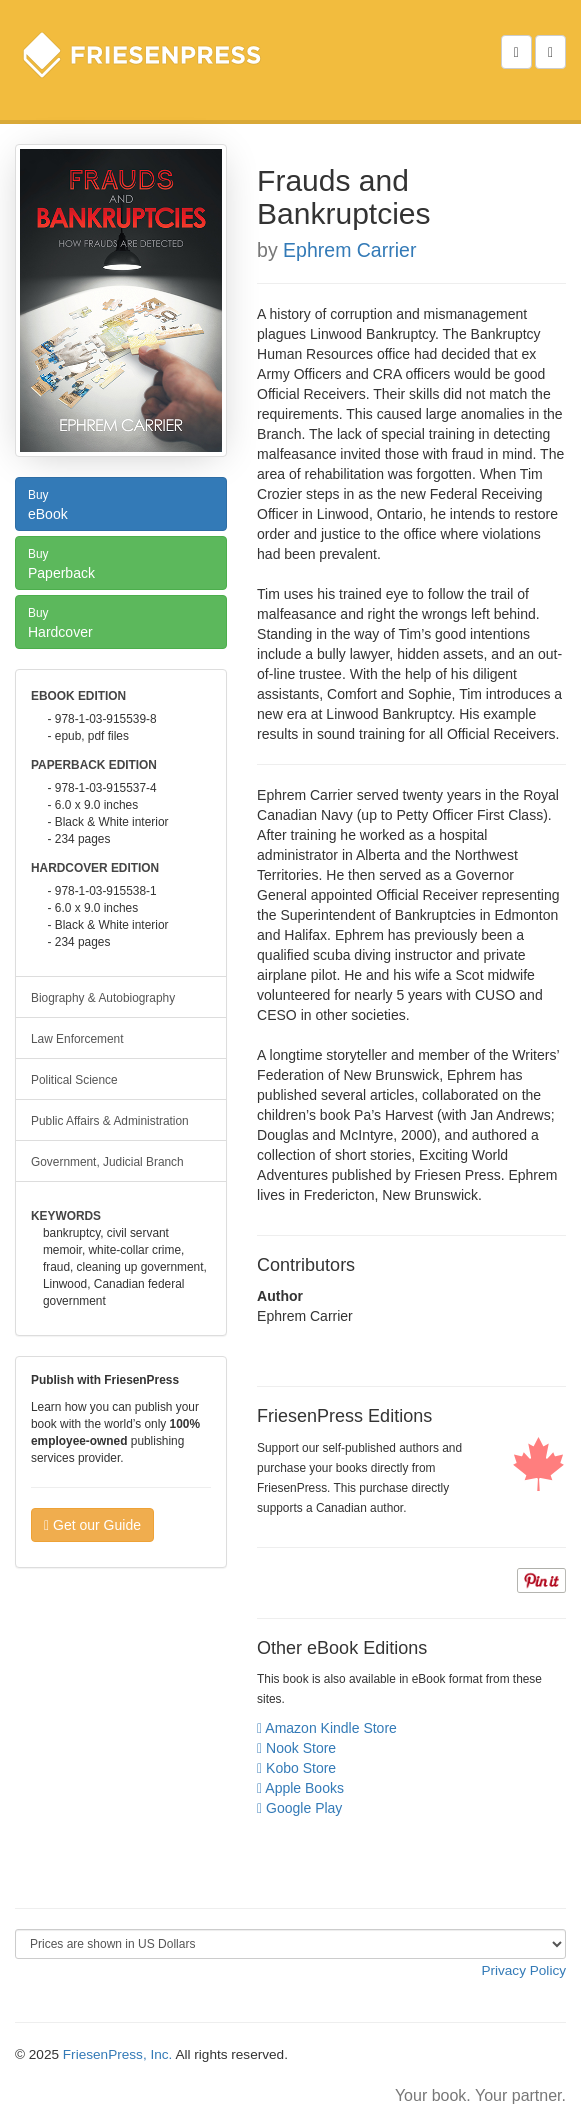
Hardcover (121, 621)
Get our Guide (92, 1525)
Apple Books (300, 1788)
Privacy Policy (523, 1970)
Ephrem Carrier (349, 250)
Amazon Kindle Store (327, 1728)
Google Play (299, 1808)
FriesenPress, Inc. (118, 2054)
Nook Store (296, 1748)
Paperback (121, 562)
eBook (121, 503)
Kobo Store (296, 1768)
